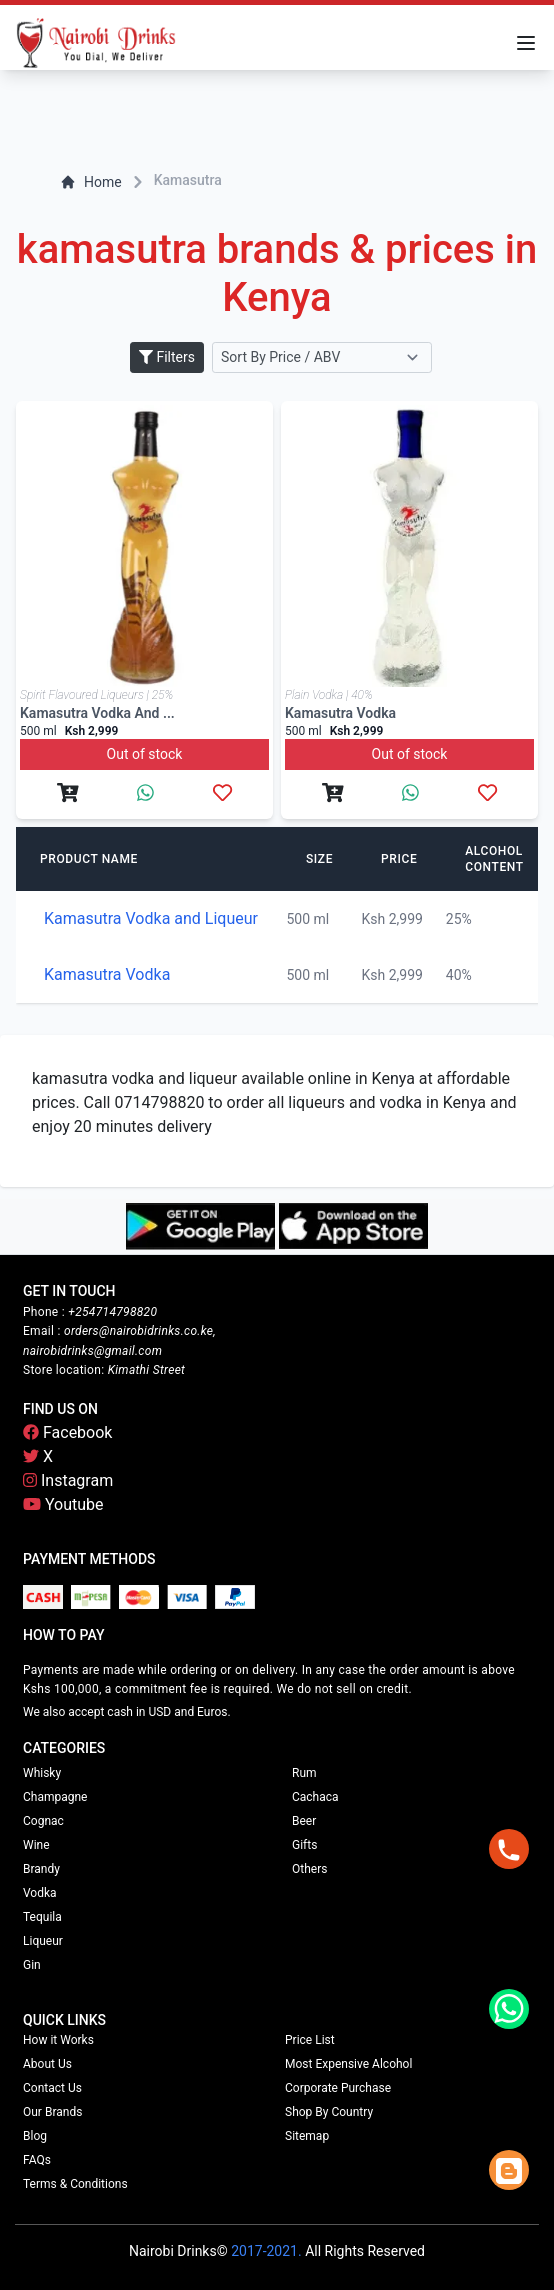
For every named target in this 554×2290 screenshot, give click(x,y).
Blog (35, 2136)
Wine (36, 1845)
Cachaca (315, 1797)
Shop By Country (329, 2112)
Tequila (42, 1917)
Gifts (304, 1845)
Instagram (68, 1480)
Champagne (55, 1797)
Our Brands (52, 2112)
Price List (310, 2040)
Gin (32, 1965)
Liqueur (43, 1941)
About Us (47, 2064)
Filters (167, 357)
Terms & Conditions (75, 2184)
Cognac (43, 1821)
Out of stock (145, 754)
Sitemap (307, 2136)
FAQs (37, 2160)
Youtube (63, 1504)
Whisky (42, 1773)
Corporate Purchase (338, 2088)
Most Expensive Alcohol (348, 2064)
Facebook (67, 1432)
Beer (304, 1821)
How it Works (58, 2040)
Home (91, 182)
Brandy (41, 1869)
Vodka (40, 1893)
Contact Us (52, 2088)
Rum (304, 1773)
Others (309, 1869)
